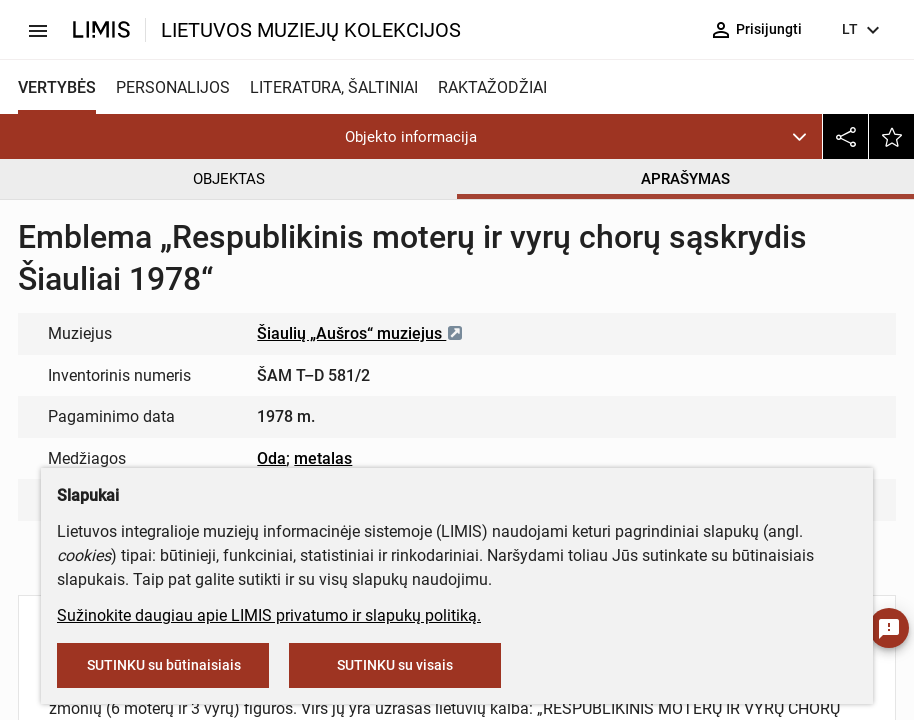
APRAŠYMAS (685, 179)
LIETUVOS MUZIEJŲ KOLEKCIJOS (311, 30)
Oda (271, 458)
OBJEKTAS (229, 179)
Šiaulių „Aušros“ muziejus (360, 333)
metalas (323, 458)
